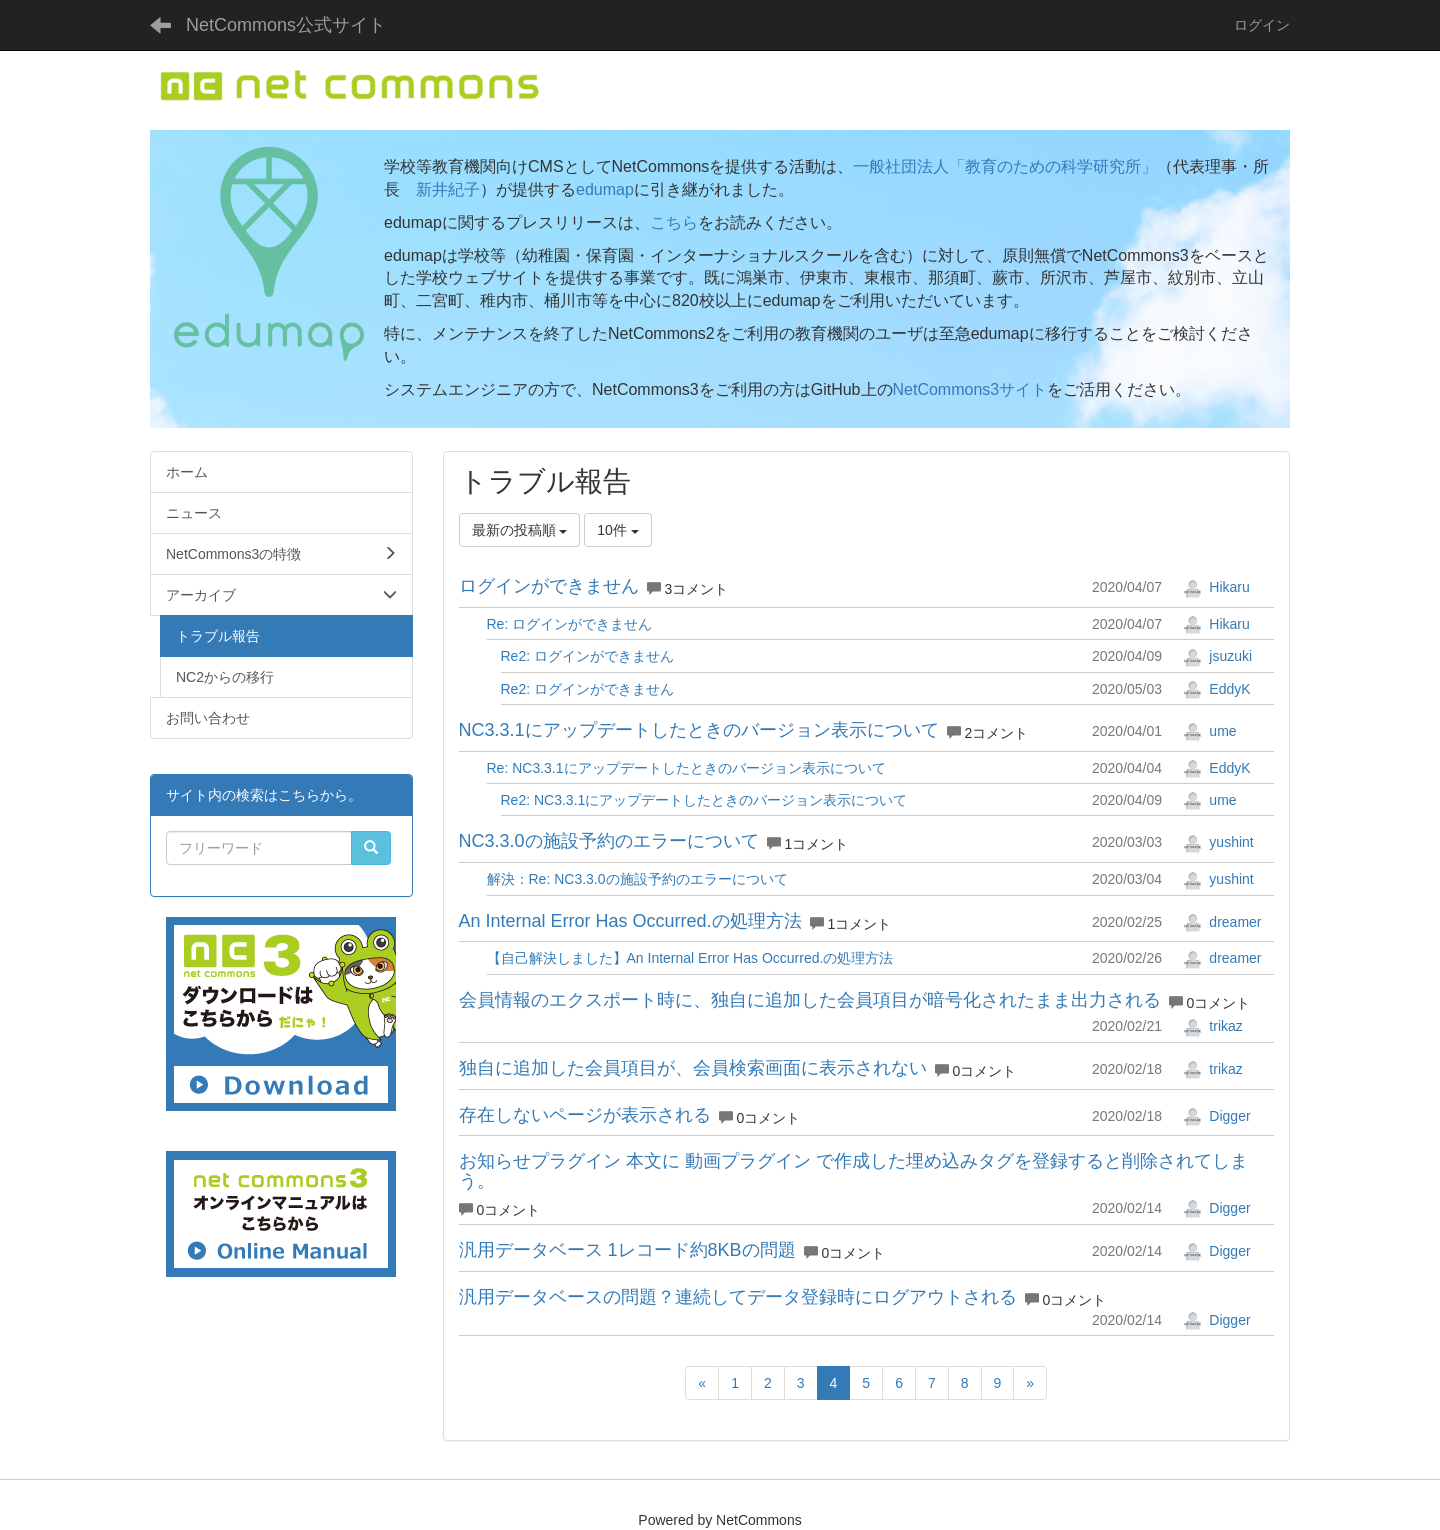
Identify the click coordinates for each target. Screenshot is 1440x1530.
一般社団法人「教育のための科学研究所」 (1005, 166)
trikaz (1212, 1026)
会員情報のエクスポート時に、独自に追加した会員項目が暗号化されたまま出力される (810, 1000)
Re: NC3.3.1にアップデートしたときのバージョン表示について (686, 768)
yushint (1218, 842)
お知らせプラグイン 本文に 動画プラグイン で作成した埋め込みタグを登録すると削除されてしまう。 (853, 1171)
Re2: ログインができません (587, 656)
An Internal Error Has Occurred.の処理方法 (630, 921)
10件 (617, 530)
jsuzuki (1217, 656)
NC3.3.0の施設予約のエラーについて (609, 841)
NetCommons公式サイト (286, 25)
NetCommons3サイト (970, 389)
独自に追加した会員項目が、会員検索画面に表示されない (693, 1068)
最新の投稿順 (520, 530)
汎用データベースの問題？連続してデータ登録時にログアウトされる (738, 1297)
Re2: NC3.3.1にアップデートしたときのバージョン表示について (704, 800)
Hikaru (1216, 587)
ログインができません (549, 586)
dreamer (1222, 922)
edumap (605, 189)
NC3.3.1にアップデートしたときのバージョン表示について (699, 730)
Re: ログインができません (570, 624)
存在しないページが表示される (585, 1115)
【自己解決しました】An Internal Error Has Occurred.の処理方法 (690, 958)
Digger (1216, 1116)
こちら (674, 222)
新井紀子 (448, 189)
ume (1209, 731)
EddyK (1216, 689)
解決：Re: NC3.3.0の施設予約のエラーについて (637, 879)
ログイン (1262, 25)
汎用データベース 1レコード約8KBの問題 (627, 1250)
